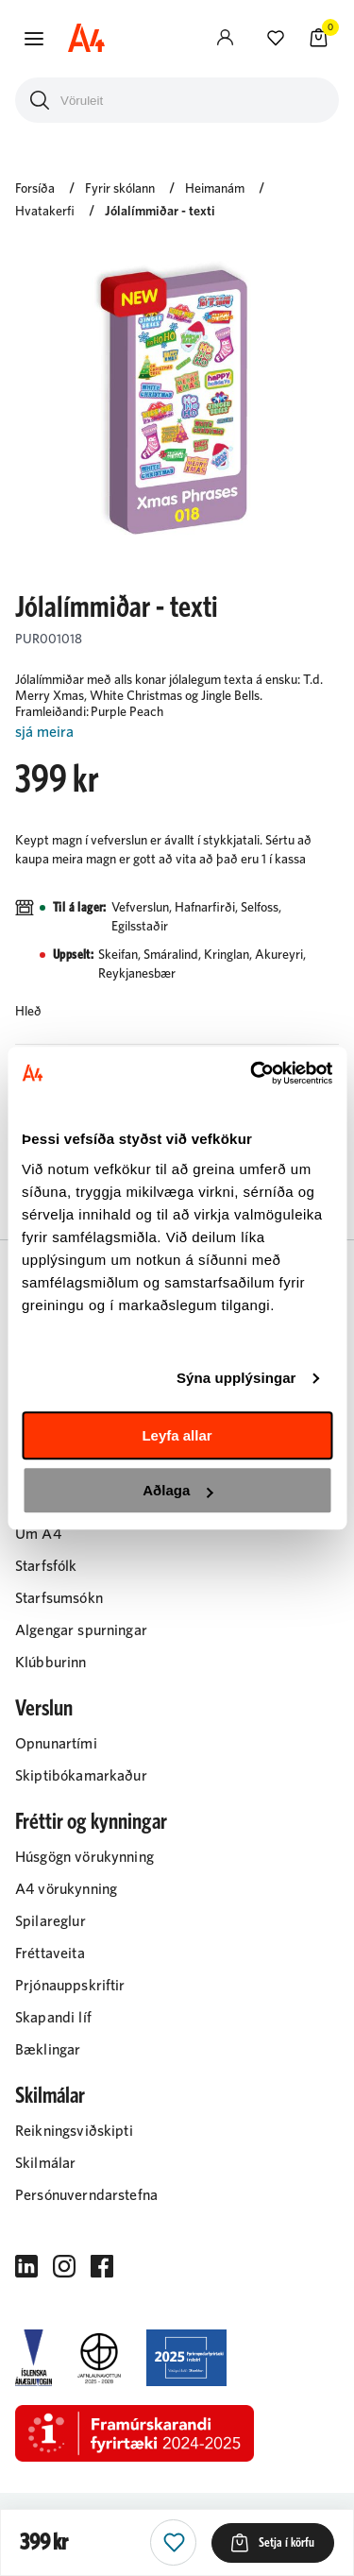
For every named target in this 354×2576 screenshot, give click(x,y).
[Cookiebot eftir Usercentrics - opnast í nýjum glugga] (252, 1073)
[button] (34, 39)
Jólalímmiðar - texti (160, 211)
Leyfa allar (176, 1435)
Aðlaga (177, 1490)
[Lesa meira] (177, 733)
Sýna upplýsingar (236, 1378)
